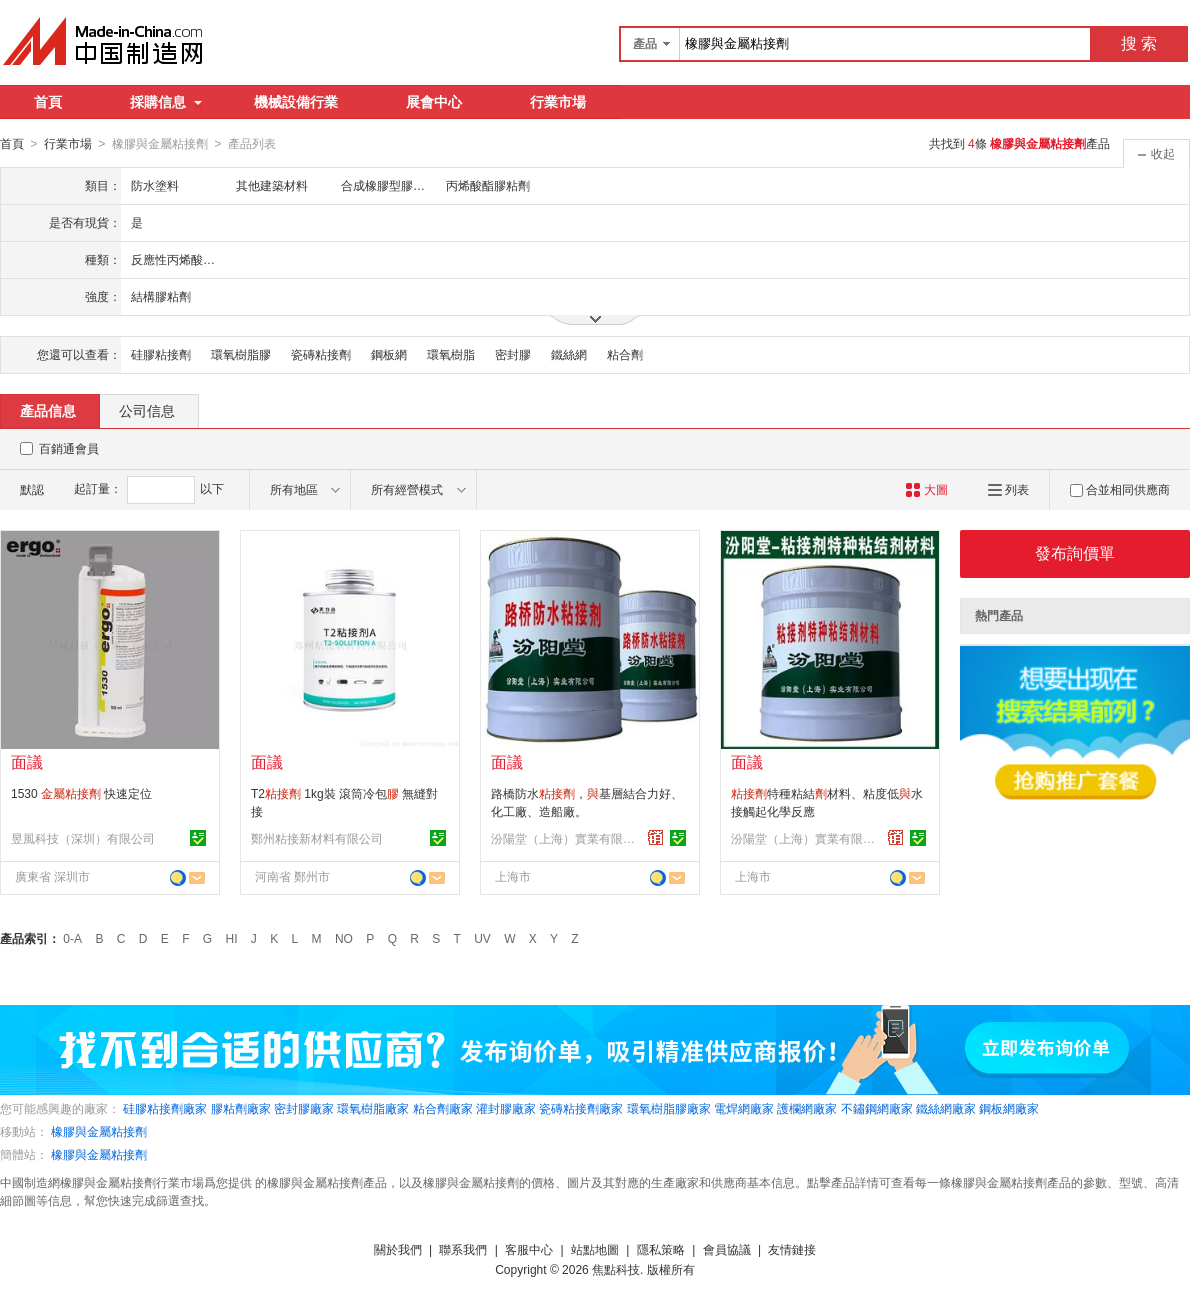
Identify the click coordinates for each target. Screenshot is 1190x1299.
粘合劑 (625, 354)
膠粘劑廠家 (241, 1108)
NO (344, 938)
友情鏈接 (792, 1249)
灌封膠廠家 (506, 1108)
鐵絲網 (569, 354)
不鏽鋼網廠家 (877, 1108)
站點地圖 (595, 1249)
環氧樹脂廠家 (373, 1108)
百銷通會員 (69, 448)
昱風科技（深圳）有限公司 (83, 838)
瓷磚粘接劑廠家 (581, 1108)
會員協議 (727, 1249)
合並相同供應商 (1120, 489)
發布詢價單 (1075, 552)
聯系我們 (463, 1249)
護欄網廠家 (807, 1108)
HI (232, 938)
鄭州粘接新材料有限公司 (317, 838)
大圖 (926, 489)
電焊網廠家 (744, 1108)
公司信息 (147, 410)
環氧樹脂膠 (241, 354)
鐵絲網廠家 (946, 1108)
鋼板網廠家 (1009, 1108)
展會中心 (434, 102)
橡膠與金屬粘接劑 (99, 1131)
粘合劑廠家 (443, 1108)
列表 (1008, 489)
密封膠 (513, 354)
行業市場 (558, 102)
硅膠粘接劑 (161, 354)
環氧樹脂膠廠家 (669, 1108)
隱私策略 (661, 1249)
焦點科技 (616, 1269)
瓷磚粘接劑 (321, 354)
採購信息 (166, 102)
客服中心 (529, 1249)
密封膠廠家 (304, 1108)
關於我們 (398, 1249)
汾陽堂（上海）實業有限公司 (566, 838)
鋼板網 (389, 354)
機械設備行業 (296, 102)
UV (482, 938)
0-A (72, 938)
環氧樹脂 (451, 354)
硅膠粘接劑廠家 (165, 1108)
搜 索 (1139, 43)
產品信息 (48, 410)
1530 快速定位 (81, 793)
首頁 (48, 102)
